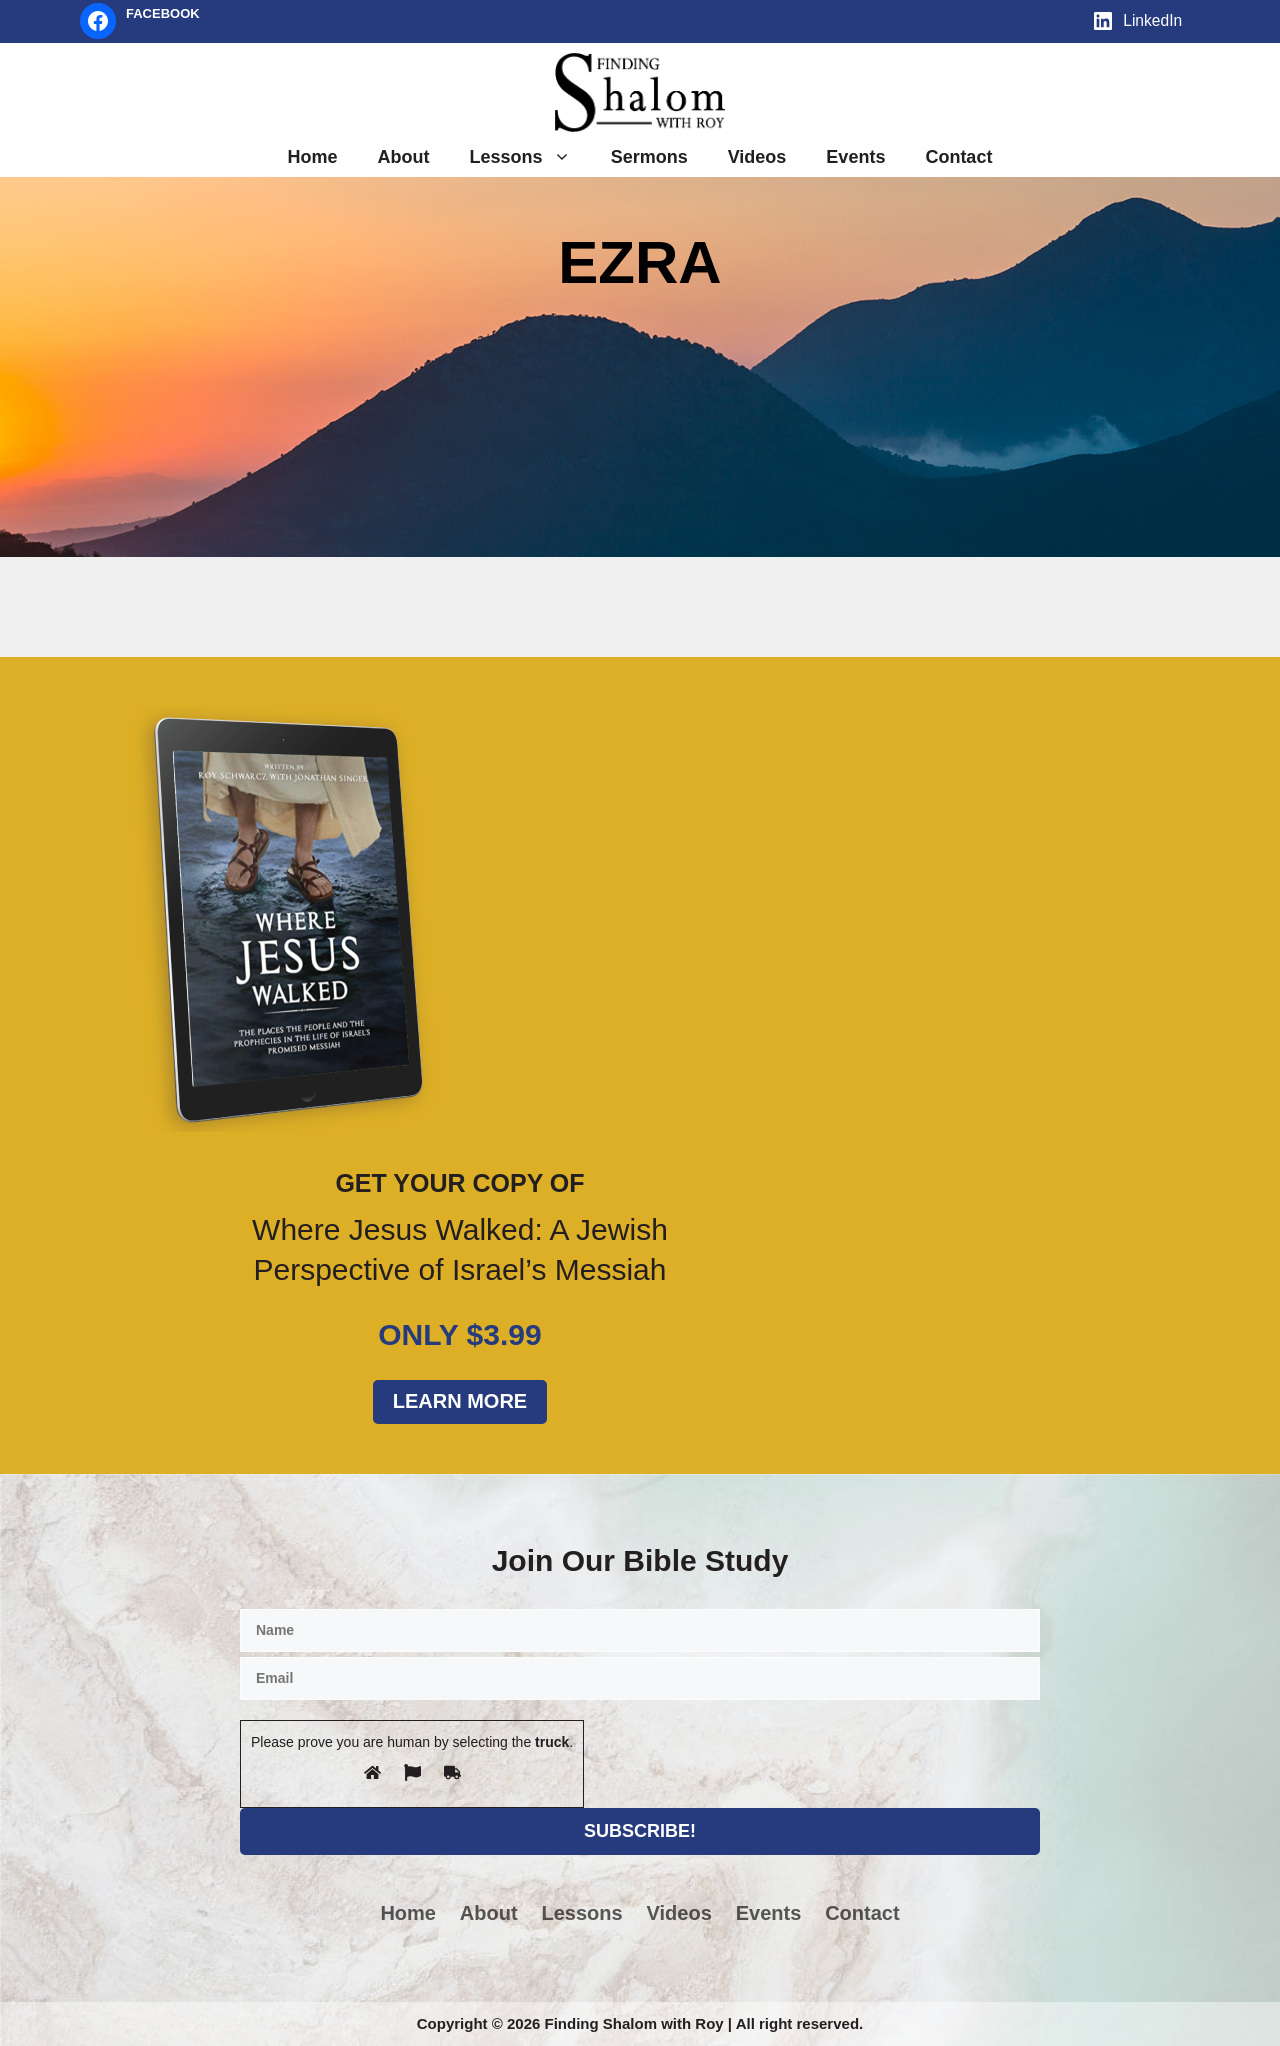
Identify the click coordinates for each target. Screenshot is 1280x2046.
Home (313, 157)
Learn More (460, 1401)
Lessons (530, 157)
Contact (958, 157)
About (404, 157)
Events (855, 157)
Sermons (649, 157)
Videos (757, 157)
